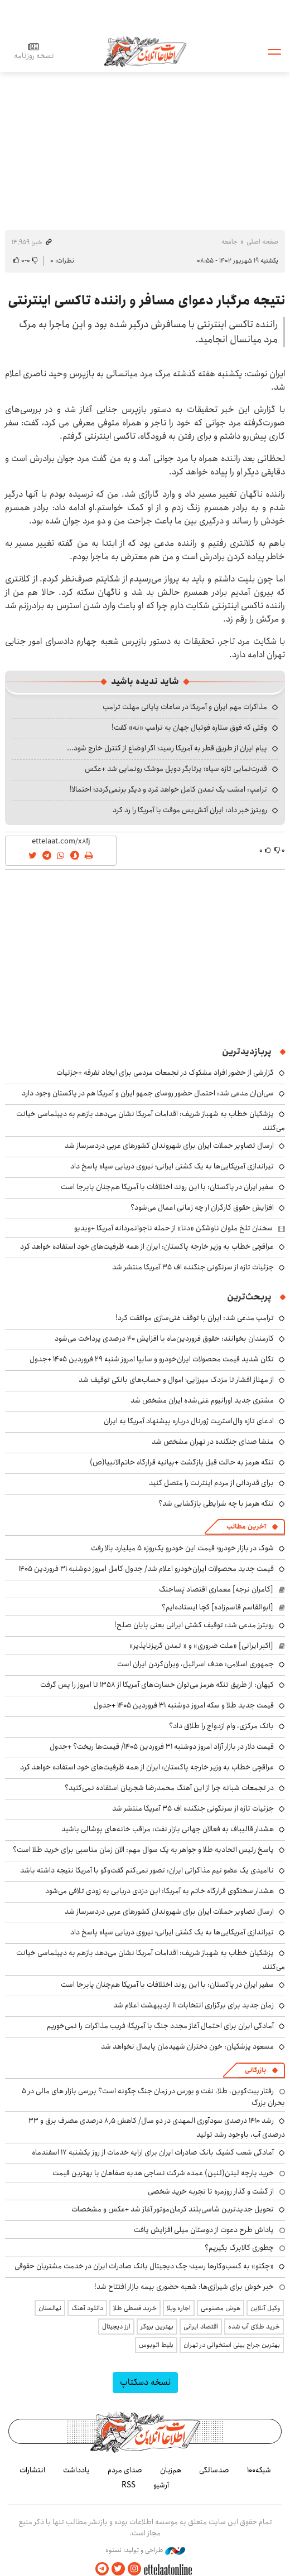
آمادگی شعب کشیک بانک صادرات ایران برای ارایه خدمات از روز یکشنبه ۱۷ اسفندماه (153, 2152)
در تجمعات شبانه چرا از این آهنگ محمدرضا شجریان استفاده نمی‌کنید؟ (169, 1788)
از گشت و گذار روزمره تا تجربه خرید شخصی (211, 2191)
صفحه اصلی (262, 241)
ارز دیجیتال (116, 2326)
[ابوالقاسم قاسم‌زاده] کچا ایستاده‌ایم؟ (217, 1607)
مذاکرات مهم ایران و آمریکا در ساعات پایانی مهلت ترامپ (185, 707)
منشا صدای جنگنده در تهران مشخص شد (213, 1441)
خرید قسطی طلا (135, 2308)
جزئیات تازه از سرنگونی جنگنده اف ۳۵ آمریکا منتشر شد (193, 1267)
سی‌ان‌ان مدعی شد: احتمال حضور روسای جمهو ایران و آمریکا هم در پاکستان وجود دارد (148, 1093)
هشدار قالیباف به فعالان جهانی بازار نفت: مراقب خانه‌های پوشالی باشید (167, 1829)
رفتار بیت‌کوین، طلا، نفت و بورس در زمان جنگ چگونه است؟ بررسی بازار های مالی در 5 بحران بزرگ (153, 2096)
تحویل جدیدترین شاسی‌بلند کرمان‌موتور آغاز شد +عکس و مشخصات (172, 2209)
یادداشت (76, 2470)
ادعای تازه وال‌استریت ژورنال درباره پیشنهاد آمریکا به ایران (189, 1421)
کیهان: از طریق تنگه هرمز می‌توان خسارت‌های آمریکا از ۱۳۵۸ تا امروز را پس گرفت (157, 1684)
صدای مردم (125, 2470)
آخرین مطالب (246, 1526)
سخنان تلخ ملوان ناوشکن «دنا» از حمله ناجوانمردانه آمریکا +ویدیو (173, 1228)
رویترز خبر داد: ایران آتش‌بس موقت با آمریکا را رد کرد (190, 810)
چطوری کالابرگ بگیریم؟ (239, 2248)
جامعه (229, 241)
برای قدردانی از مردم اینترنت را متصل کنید (211, 1483)
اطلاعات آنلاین (145, 51)
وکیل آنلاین (265, 2308)
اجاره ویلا (179, 2308)
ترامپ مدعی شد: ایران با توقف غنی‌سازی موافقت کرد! (194, 1318)
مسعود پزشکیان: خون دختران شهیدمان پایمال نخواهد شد (187, 2046)
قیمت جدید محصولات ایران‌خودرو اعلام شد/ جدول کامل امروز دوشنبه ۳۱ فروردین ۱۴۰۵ (146, 1569)
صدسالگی (214, 2470)
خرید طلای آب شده (254, 2326)
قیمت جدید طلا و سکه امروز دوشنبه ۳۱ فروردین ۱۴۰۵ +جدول (184, 1705)
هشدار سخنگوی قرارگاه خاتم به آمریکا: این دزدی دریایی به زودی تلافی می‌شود (159, 1891)
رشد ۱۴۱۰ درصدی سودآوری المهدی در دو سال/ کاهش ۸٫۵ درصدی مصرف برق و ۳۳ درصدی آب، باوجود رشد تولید (156, 2127)
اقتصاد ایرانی (200, 2326)
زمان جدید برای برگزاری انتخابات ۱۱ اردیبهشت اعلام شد (193, 2005)
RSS (129, 2485)
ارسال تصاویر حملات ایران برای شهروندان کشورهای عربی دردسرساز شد (169, 1145)
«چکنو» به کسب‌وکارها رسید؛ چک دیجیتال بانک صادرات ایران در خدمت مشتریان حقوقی (144, 2266)
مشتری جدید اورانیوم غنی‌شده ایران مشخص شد (202, 1400)
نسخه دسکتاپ (145, 2382)
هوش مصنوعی (220, 2308)
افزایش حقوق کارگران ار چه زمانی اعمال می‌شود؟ (202, 1207)
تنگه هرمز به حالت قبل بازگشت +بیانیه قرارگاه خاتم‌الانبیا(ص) (182, 1462)
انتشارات (32, 2470)
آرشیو (161, 2485)
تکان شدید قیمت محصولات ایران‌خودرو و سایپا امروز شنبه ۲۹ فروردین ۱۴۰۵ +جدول (152, 1359)
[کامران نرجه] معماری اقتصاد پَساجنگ (216, 1589)
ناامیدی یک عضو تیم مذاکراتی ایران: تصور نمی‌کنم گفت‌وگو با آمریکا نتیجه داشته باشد (147, 1870)
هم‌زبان (170, 2470)
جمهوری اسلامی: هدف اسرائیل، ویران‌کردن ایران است (195, 1664)
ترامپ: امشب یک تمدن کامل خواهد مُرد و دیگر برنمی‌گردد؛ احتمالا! (168, 789)
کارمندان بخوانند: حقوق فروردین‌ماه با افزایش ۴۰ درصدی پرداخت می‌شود (164, 1338)
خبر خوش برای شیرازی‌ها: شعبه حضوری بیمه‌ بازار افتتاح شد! (184, 2287)
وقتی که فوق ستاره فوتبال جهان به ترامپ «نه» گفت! (189, 727)
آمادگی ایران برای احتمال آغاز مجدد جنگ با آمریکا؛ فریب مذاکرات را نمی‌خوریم (160, 2026)
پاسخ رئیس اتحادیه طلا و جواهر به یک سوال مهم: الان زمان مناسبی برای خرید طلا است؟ (143, 1850)
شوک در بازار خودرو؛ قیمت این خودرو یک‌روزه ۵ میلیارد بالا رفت (182, 1548)
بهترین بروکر (157, 2326)
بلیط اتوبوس (156, 2345)
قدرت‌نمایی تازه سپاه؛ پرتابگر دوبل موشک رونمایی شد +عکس (176, 769)
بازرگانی (255, 2070)
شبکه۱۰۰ (259, 2470)
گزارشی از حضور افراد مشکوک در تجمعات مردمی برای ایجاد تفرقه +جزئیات (165, 1072)
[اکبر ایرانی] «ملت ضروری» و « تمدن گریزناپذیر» (201, 1645)
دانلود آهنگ (87, 2308)
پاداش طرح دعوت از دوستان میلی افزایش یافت (204, 2230)
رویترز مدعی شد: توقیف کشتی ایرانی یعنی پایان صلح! (194, 1625)
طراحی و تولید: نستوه (145, 2550)
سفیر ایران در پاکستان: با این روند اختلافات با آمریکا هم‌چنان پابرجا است (167, 1187)
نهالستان (49, 2308)
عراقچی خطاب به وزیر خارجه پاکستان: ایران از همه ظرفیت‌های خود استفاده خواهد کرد (147, 1246)
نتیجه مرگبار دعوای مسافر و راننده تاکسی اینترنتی (146, 300)
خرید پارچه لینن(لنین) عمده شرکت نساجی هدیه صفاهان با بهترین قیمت (163, 2173)
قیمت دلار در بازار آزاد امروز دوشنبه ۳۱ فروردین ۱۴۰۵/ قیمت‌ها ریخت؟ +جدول (162, 1746)
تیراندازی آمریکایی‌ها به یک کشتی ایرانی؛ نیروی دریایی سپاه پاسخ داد (172, 1166)
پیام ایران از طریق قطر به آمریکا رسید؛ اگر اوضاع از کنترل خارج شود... (167, 748)
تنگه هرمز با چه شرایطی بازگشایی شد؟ (216, 1503)
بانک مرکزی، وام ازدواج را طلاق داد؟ (221, 1726)
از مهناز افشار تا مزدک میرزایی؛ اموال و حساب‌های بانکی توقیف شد (176, 1380)
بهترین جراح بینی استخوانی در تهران (231, 2345)
